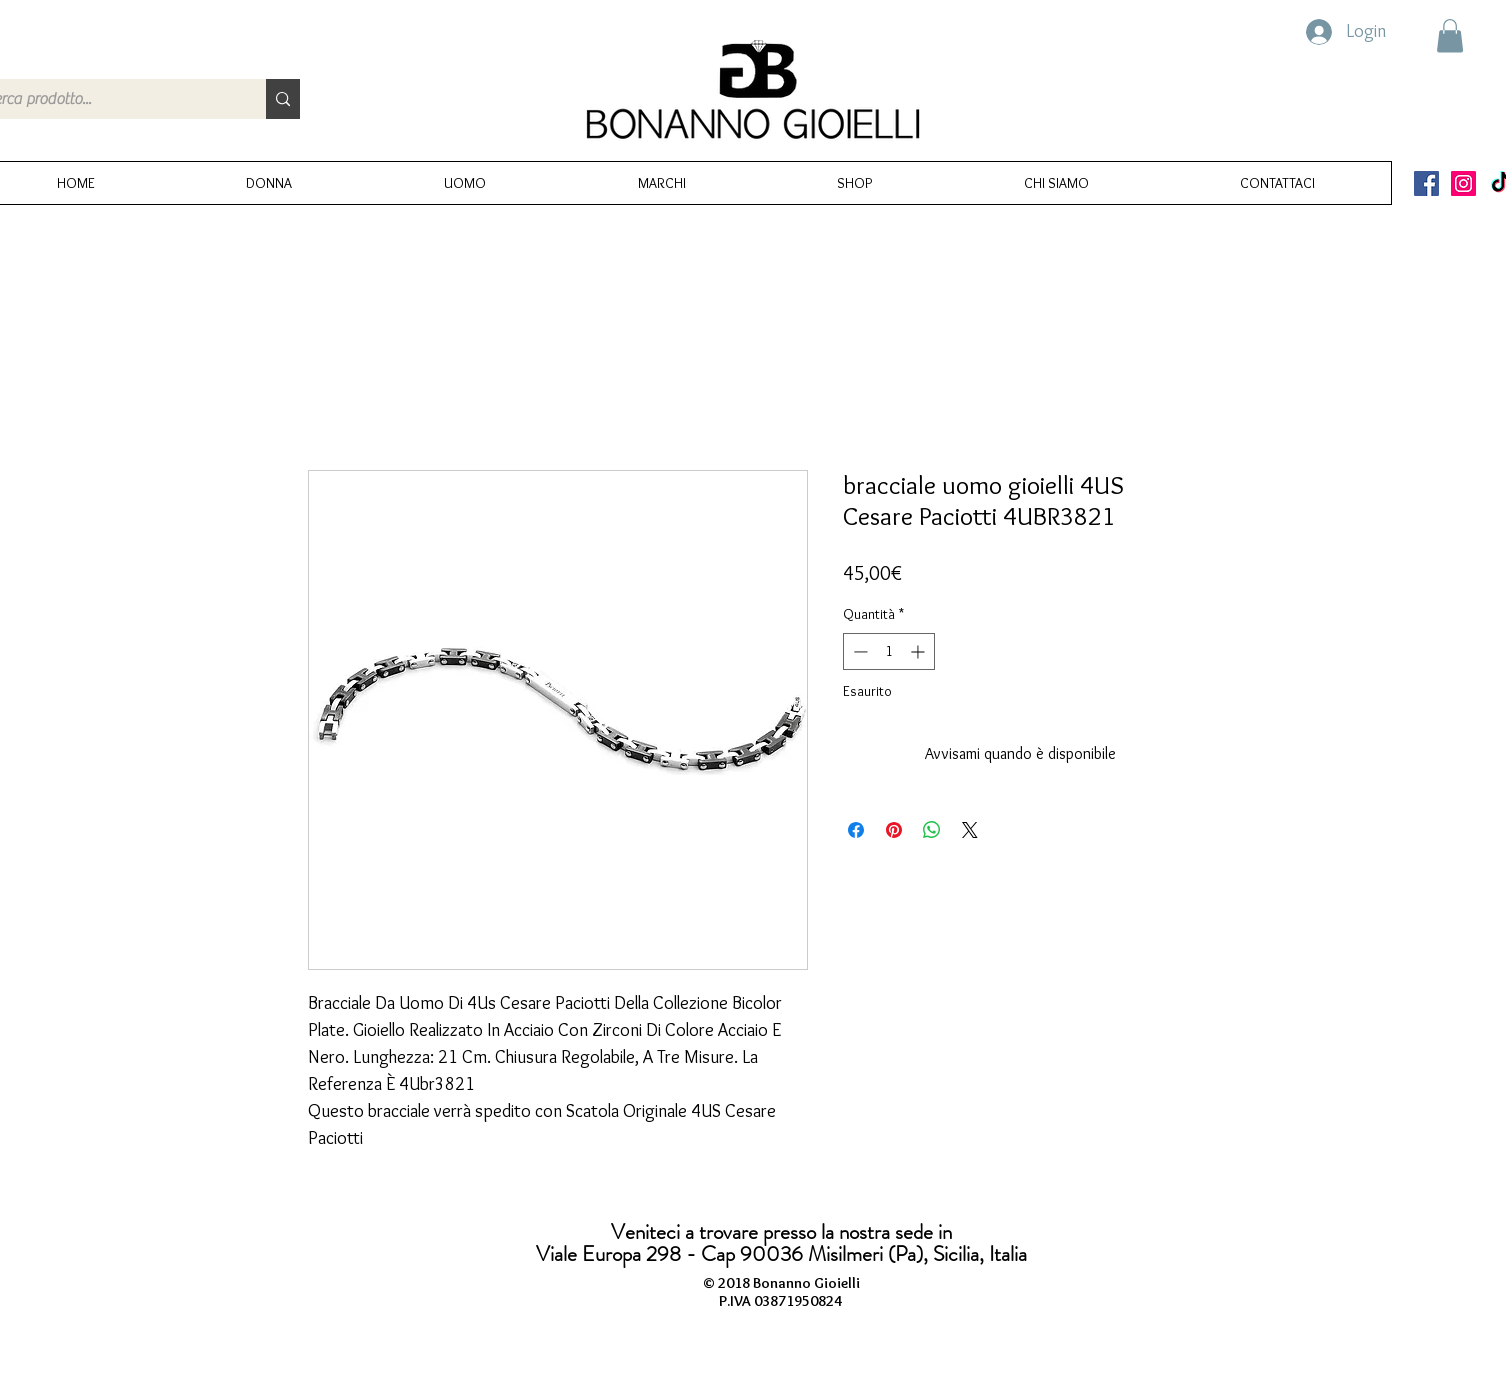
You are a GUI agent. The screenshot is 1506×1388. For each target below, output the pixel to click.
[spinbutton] (889, 651)
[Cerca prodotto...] (283, 99)
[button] (1450, 35)
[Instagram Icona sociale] (1463, 183)
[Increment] (919, 651)
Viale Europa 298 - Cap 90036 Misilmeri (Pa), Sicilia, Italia (781, 1254)
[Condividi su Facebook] (856, 830)
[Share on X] (970, 830)
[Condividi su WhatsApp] (932, 830)
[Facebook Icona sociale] (1426, 183)
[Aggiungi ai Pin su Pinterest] (894, 830)
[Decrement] (858, 651)
